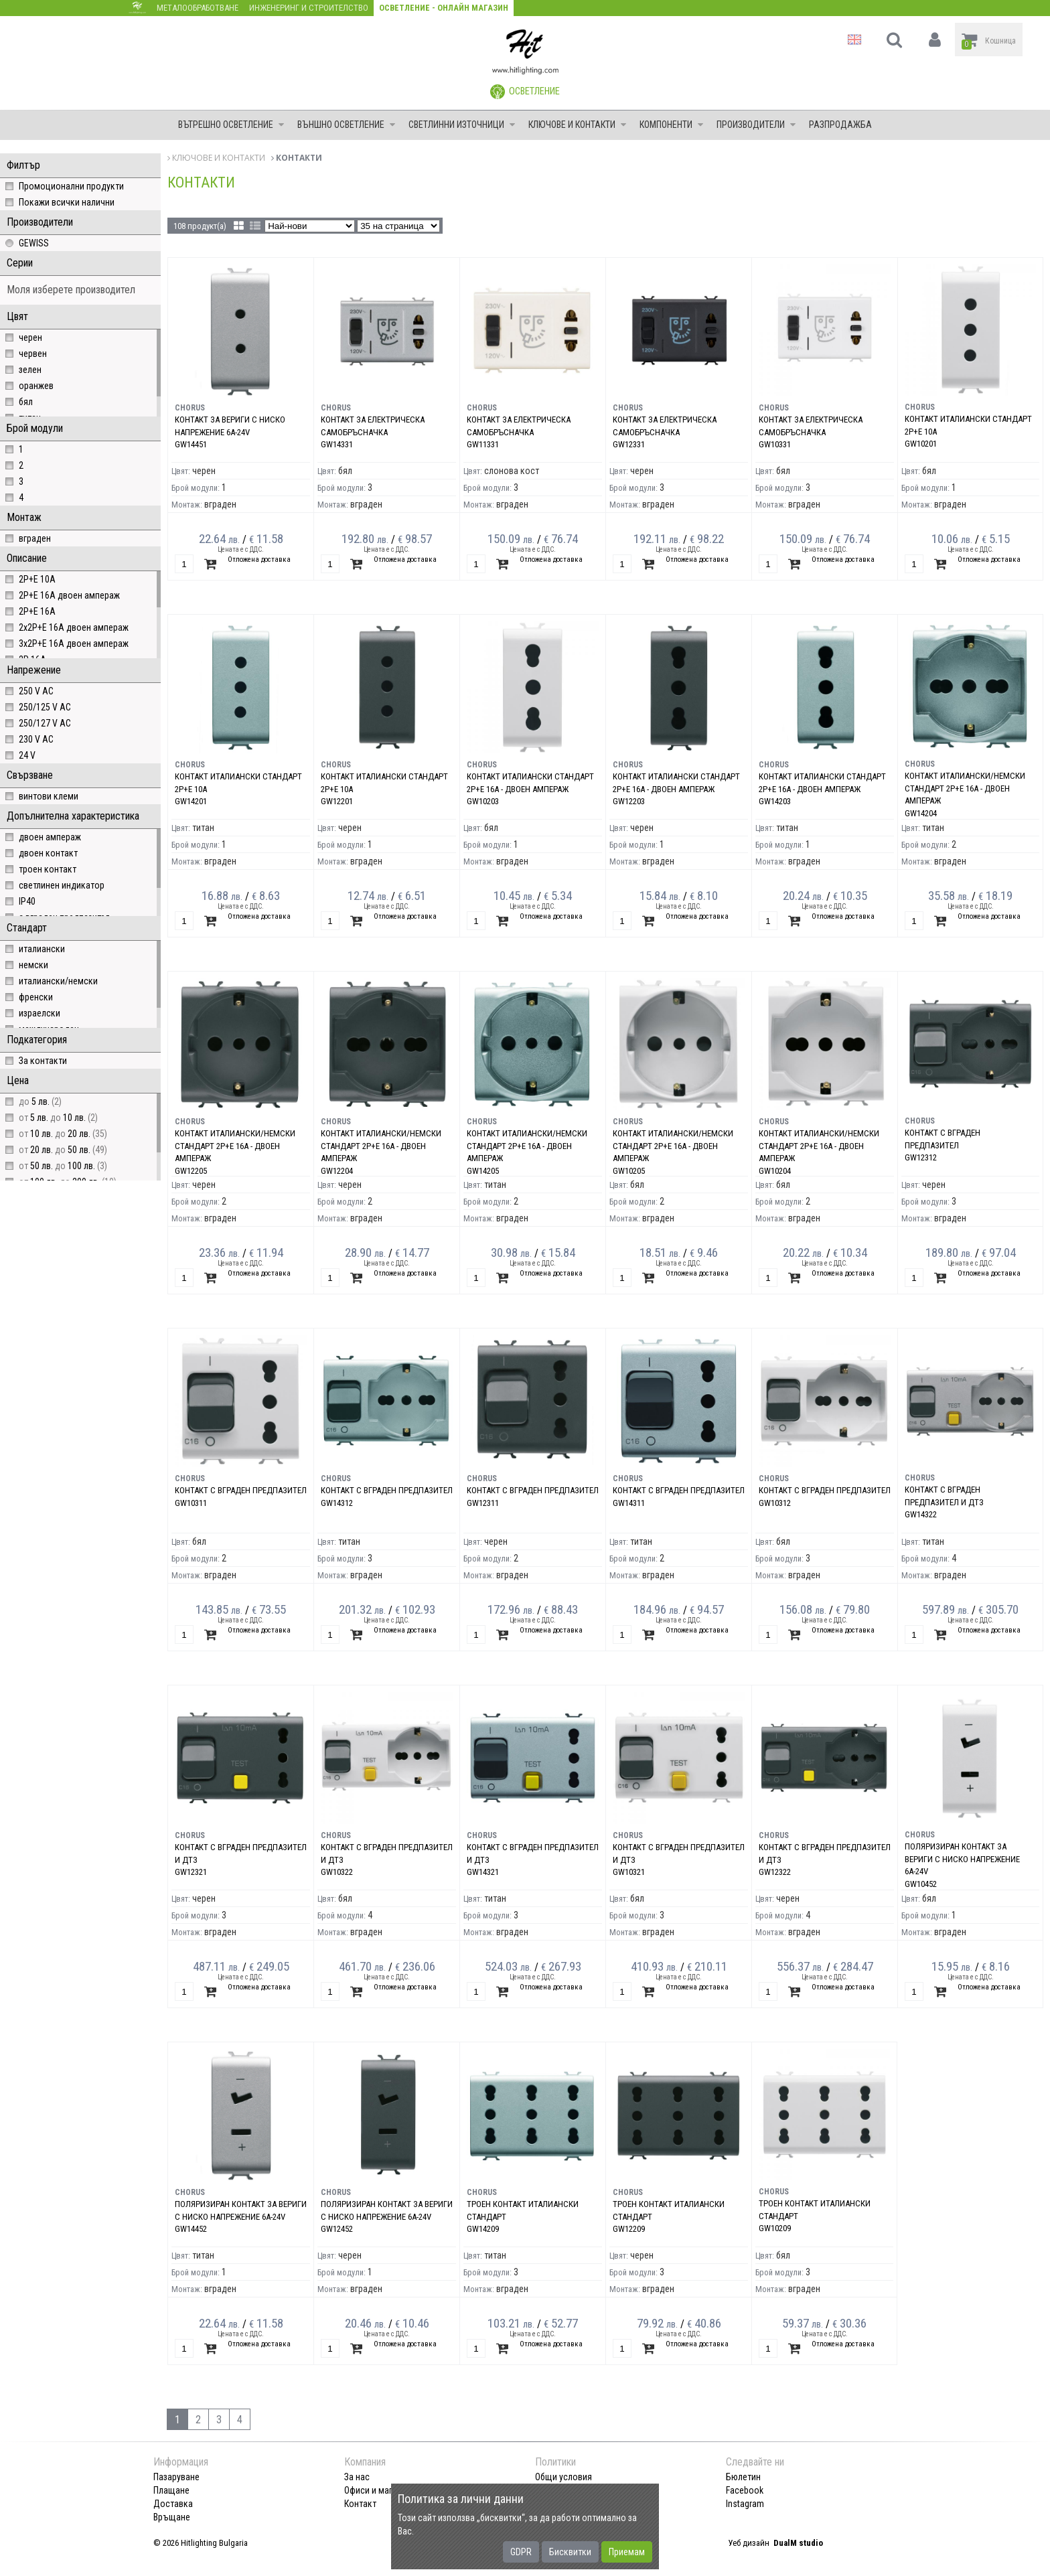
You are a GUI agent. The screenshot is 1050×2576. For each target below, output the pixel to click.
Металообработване (197, 8)
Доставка (173, 2503)
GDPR (521, 2552)
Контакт (360, 2503)
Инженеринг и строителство (308, 8)
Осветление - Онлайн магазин (443, 8)
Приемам (627, 2552)
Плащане (171, 2490)
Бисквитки (570, 2552)
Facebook (744, 2490)
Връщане (171, 2517)
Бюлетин (743, 2477)
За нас (357, 2477)
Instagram (745, 2503)
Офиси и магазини (379, 2490)
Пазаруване (176, 2477)
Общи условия (563, 2477)
